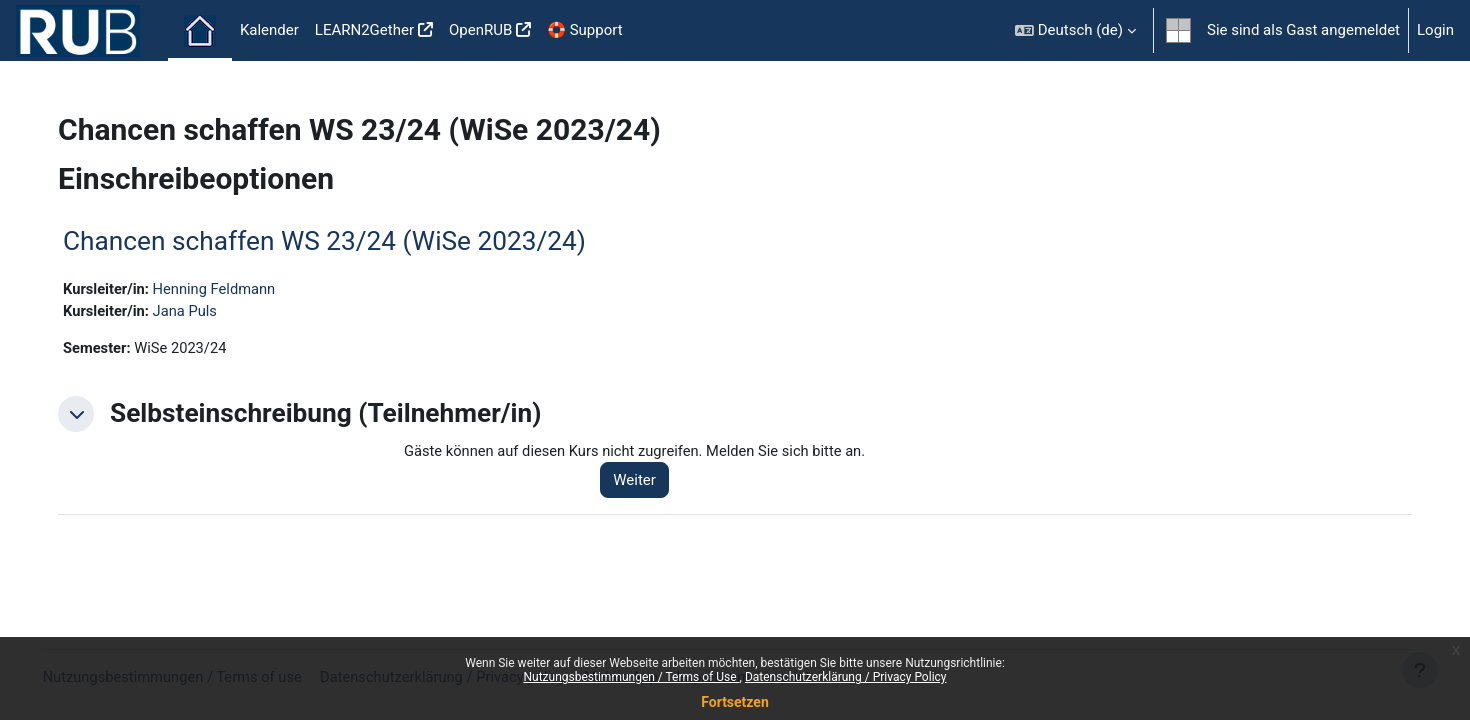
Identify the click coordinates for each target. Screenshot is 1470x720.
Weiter (646, 482)
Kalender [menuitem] (269, 30)
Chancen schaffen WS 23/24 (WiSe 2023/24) (337, 241)
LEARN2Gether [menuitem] (364, 30)
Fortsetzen (735, 702)
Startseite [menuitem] (200, 31)
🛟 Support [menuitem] (584, 30)
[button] (1075, 30)
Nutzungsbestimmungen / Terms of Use (631, 677)
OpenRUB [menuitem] (480, 30)
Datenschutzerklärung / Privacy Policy (846, 677)
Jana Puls (201, 311)
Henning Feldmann (230, 289)
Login (1435, 30)
